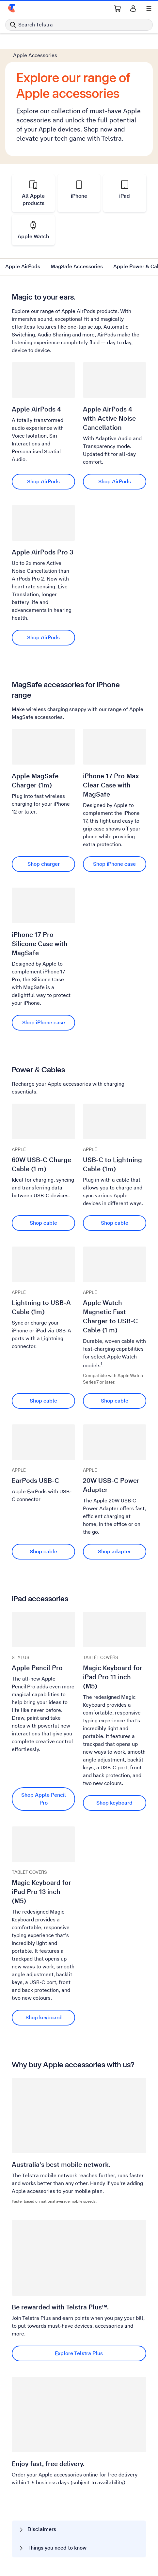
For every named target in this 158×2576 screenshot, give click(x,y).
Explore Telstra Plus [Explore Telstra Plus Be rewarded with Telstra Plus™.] (79, 2353)
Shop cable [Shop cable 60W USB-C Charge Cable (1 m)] (43, 1222)
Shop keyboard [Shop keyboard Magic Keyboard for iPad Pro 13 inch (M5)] (43, 2017)
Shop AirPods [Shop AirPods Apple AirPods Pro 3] (43, 637)
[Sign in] (133, 8)
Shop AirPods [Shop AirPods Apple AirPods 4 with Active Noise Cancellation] (114, 481)
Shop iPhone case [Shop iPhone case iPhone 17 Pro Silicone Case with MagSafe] (43, 1022)
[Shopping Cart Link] (117, 8)
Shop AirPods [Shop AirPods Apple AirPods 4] (43, 481)
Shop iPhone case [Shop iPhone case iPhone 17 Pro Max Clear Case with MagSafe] (114, 864)
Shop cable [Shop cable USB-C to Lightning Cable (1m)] (114, 1222)
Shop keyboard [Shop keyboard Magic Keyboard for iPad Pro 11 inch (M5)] (114, 1802)
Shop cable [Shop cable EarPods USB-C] (43, 1551)
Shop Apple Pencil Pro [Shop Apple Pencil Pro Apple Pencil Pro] (43, 1799)
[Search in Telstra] (79, 25)
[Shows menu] (149, 8)
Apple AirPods (22, 266)
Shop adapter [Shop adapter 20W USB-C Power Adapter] (114, 1551)
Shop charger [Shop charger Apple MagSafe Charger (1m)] (43, 864)
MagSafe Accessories (77, 266)
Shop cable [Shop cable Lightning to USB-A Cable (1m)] (43, 1400)
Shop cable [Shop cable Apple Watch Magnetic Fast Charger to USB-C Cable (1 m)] (114, 1400)
